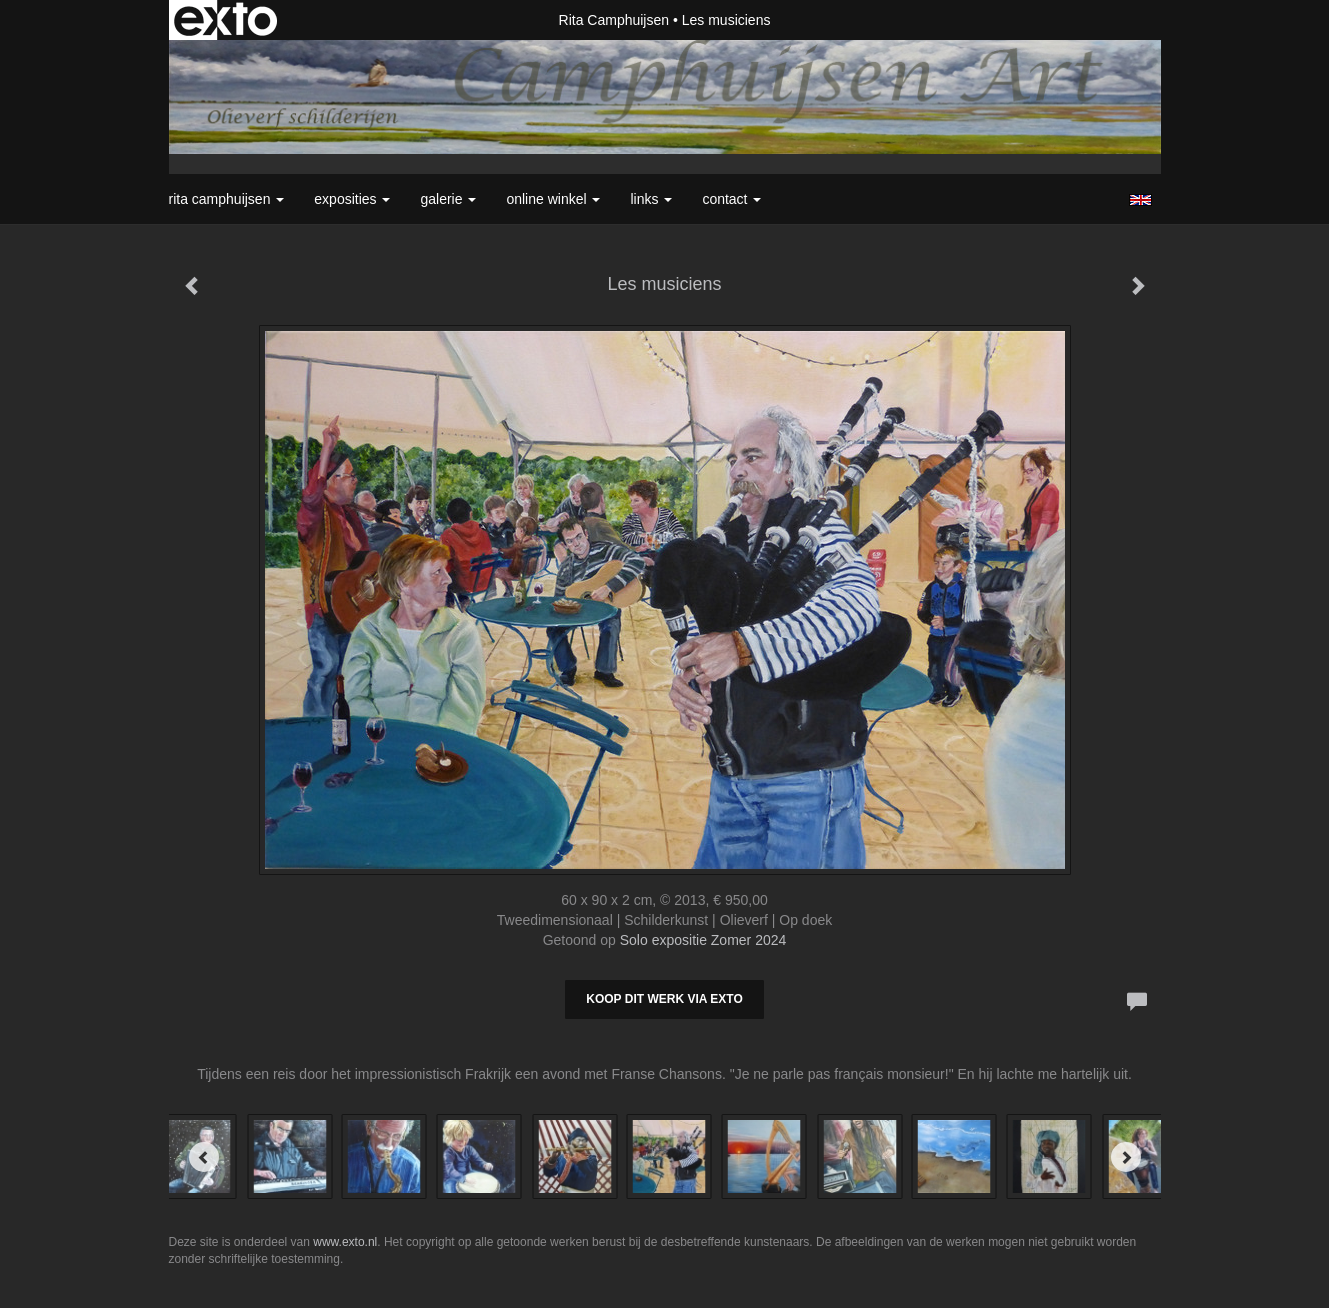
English (1140, 200)
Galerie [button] (448, 199)
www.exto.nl (345, 1242)
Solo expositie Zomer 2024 (703, 940)
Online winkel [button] (553, 199)
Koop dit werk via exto (664, 999)
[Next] (1126, 1157)
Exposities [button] (352, 199)
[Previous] (204, 1157)
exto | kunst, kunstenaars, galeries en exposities (225, 20)
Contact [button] (731, 199)
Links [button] (651, 199)
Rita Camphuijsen (614, 20)
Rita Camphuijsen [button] (227, 199)
